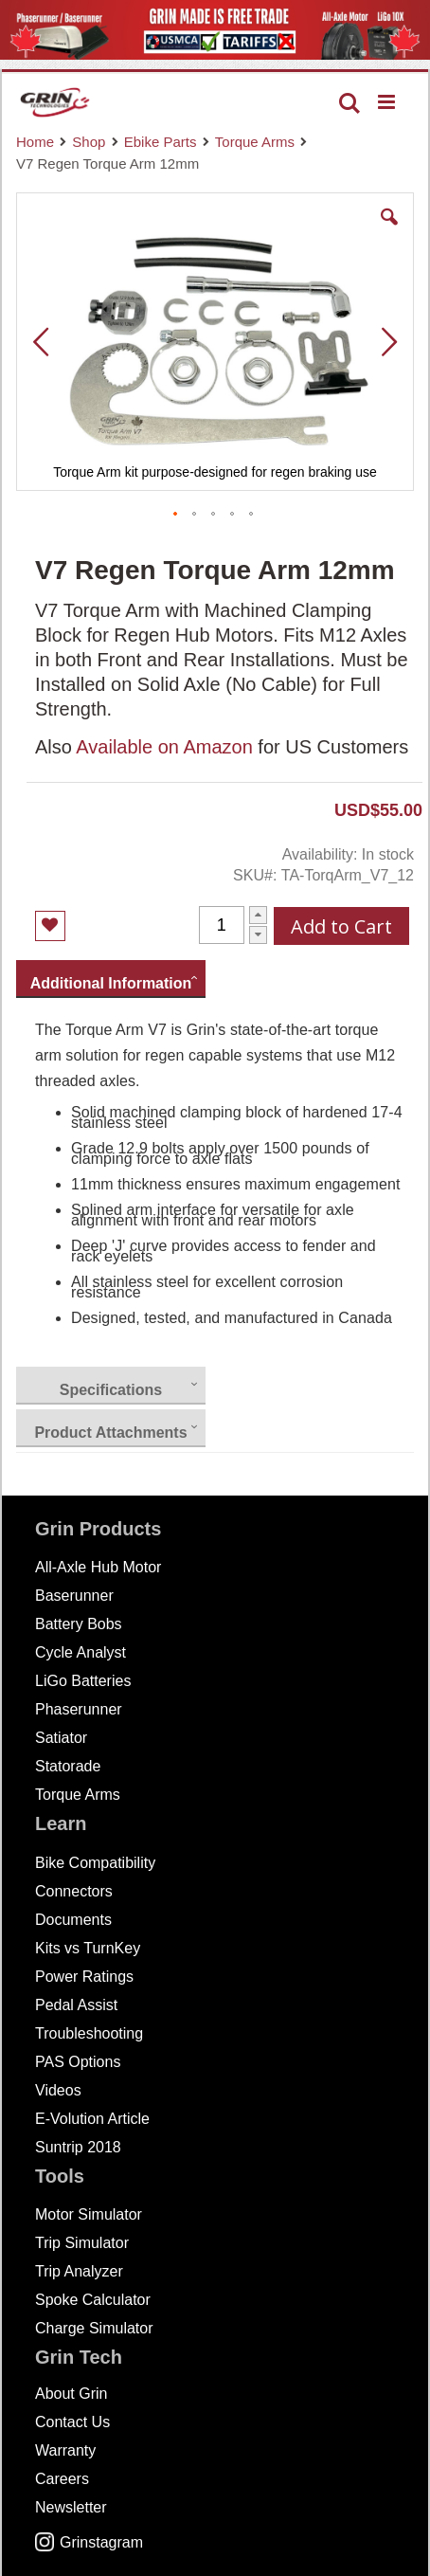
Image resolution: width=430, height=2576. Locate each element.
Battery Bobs (78, 1624)
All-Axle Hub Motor (98, 1567)
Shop (88, 142)
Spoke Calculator (93, 2300)
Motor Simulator (88, 2214)
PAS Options (77, 2062)
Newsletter (71, 2507)
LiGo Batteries (83, 1681)
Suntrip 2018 (78, 2147)
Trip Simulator (82, 2243)
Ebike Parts (160, 142)
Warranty (65, 2450)
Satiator (61, 1738)
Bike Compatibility (95, 1863)
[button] (389, 231)
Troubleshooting (89, 2033)
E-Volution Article (92, 2119)
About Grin (71, 2394)
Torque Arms (255, 142)
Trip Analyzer (79, 2271)
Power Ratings (84, 1976)
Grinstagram (89, 2542)
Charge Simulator (94, 2328)
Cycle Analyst (80, 1652)
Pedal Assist (76, 2005)
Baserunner (74, 1595)
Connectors (74, 1891)
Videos (58, 2090)
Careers (62, 2479)
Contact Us (72, 2422)
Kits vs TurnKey (87, 1948)
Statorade (67, 1766)
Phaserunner (78, 1709)
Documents (73, 1920)
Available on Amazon (164, 746)
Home (35, 142)
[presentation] (111, 979)
